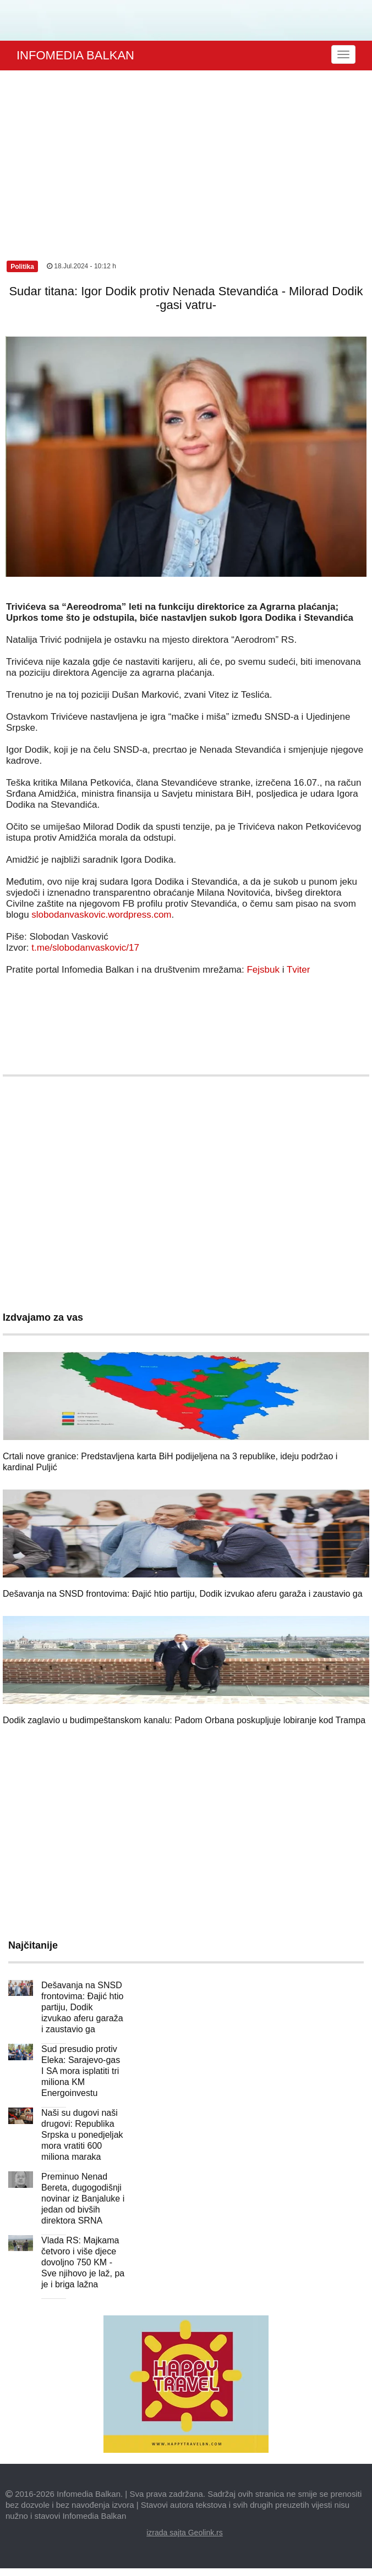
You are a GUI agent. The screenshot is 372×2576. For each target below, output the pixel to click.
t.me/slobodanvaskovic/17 (85, 947)
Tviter (298, 969)
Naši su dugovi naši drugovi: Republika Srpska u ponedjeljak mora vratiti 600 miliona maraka (82, 2134)
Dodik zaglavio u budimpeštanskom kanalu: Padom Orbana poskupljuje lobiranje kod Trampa (184, 1720)
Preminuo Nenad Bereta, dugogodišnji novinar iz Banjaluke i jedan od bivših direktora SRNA (82, 2198)
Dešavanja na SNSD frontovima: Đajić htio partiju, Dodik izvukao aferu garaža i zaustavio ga (183, 1593)
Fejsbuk (263, 969)
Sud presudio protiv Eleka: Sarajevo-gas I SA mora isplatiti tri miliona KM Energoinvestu (80, 2071)
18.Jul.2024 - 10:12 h (81, 266)
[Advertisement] (186, 153)
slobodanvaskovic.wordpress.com (101, 914)
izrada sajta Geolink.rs (184, 2532)
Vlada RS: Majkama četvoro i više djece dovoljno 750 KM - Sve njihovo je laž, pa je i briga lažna (82, 2262)
